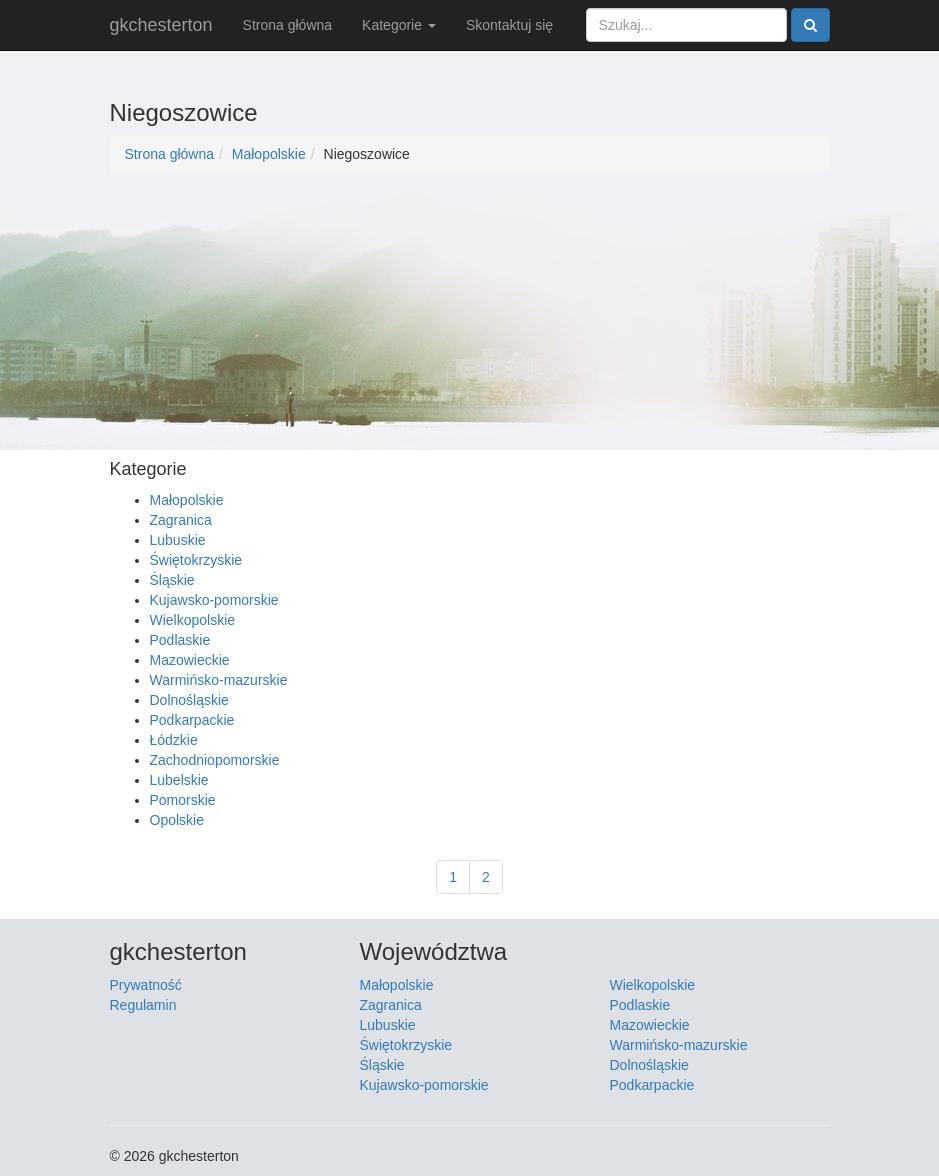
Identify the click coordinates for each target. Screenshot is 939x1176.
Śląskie (172, 580)
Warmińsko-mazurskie (219, 680)
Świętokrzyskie (196, 560)
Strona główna (288, 25)
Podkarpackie (192, 720)
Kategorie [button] (399, 25)
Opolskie (177, 820)
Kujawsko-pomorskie (214, 600)
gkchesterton (161, 25)
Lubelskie (179, 780)
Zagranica (181, 520)
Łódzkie (174, 740)
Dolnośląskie (189, 700)
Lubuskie (178, 540)
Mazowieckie (190, 660)
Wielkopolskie (193, 620)
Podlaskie (180, 640)
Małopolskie (269, 154)
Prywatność (146, 985)
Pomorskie (183, 800)
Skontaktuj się (509, 25)
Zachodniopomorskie (215, 760)
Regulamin (143, 1005)
